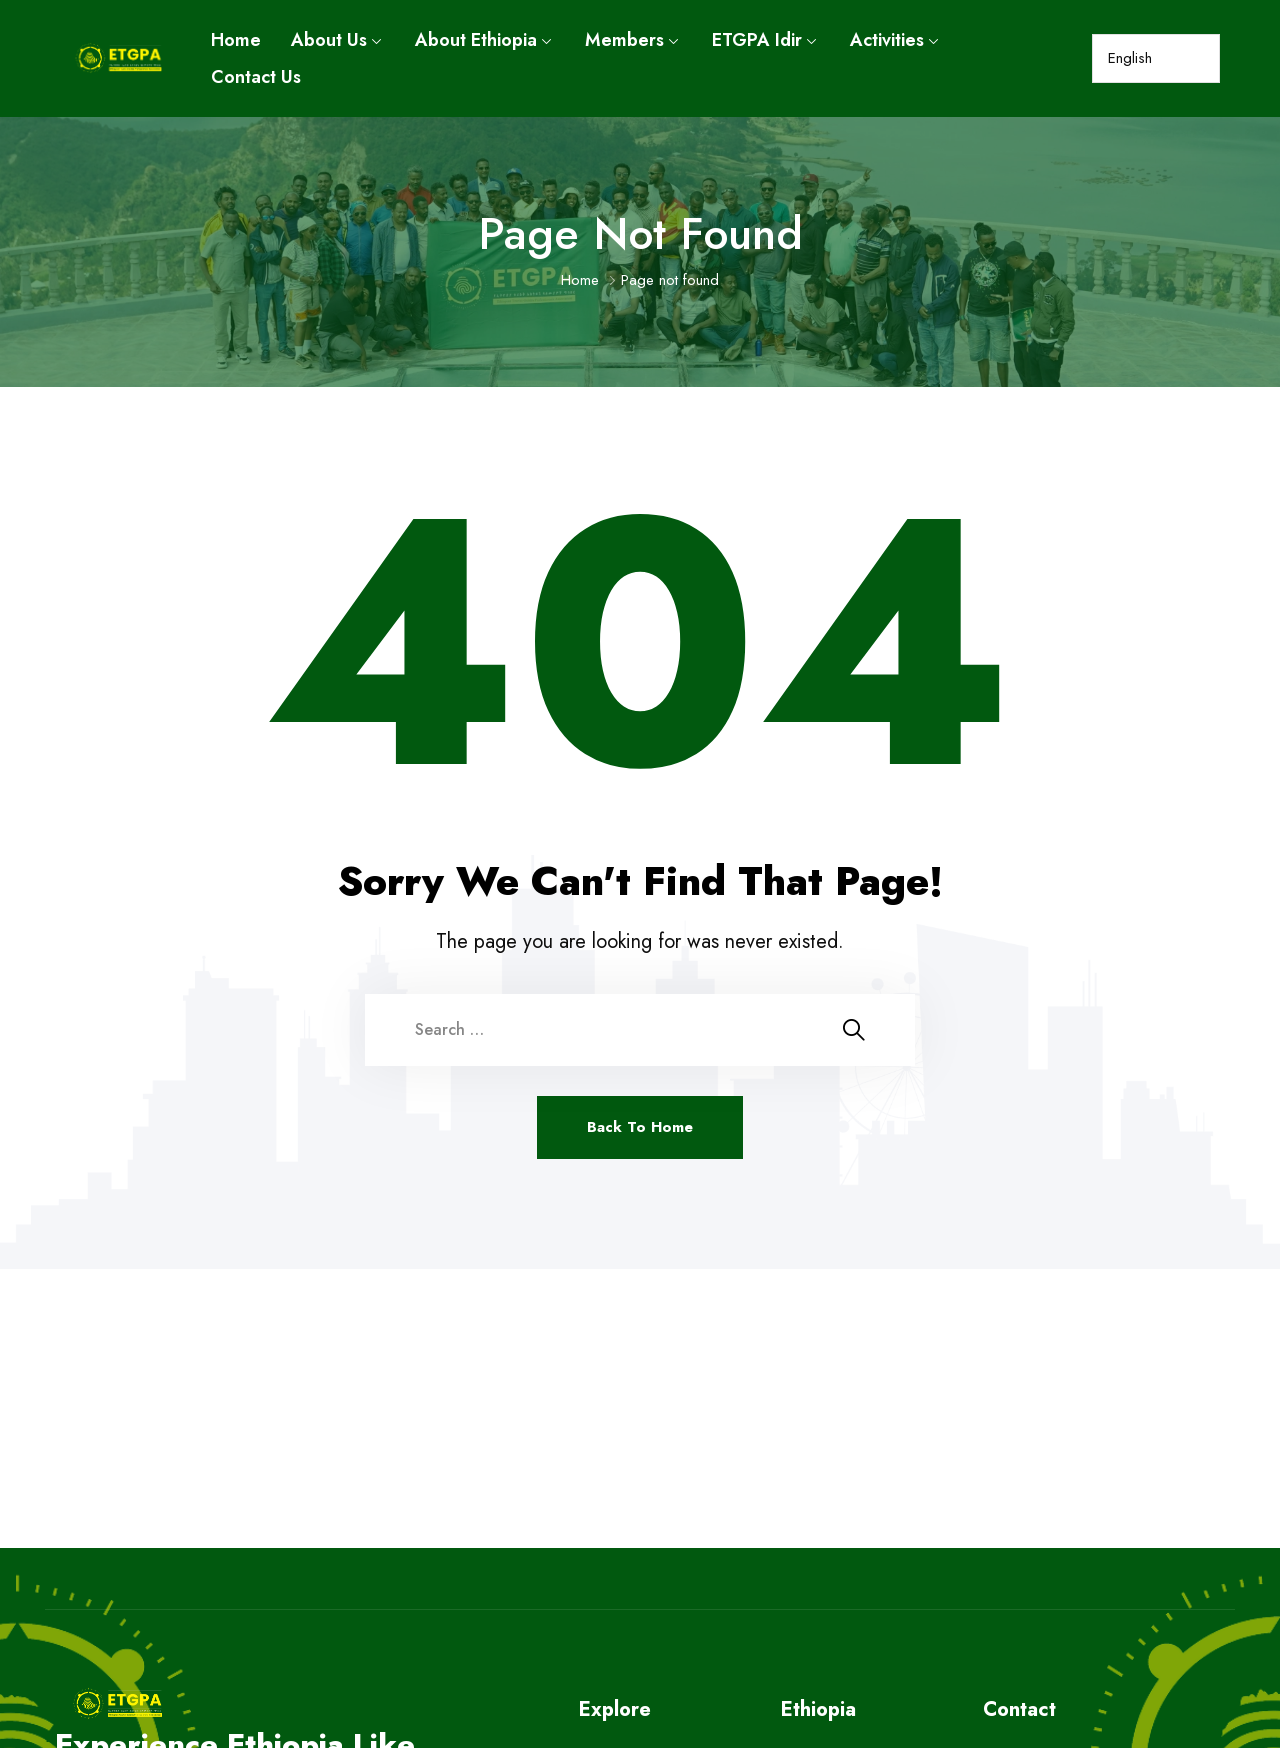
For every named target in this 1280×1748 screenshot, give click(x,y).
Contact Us (256, 77)
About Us (329, 40)
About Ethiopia (476, 40)
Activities (887, 40)
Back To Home (640, 1127)
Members (624, 40)
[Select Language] (1155, 58)
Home (236, 40)
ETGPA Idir (757, 40)
